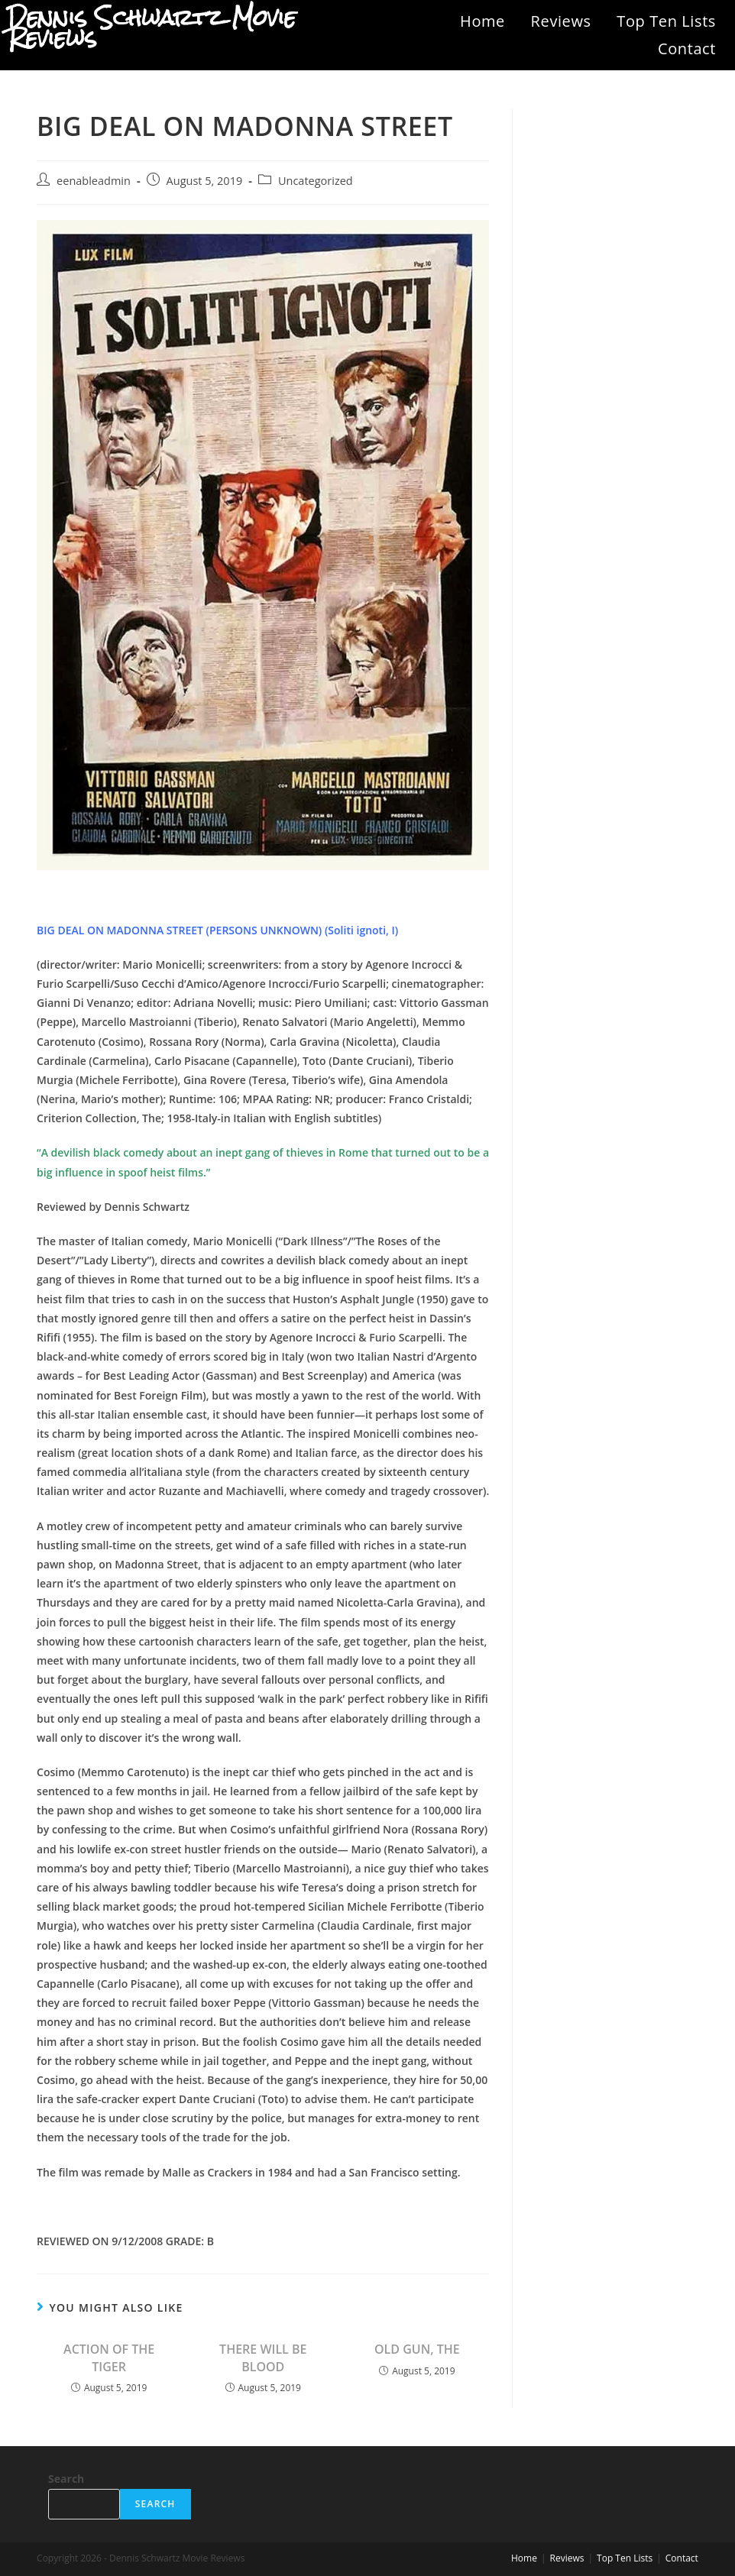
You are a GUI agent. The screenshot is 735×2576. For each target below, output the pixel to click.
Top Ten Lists (666, 21)
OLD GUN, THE (417, 2349)
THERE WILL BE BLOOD (262, 2357)
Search (66, 2478)
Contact (687, 48)
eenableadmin (94, 180)
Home (482, 21)
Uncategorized (315, 180)
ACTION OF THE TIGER (108, 2357)
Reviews (561, 21)
